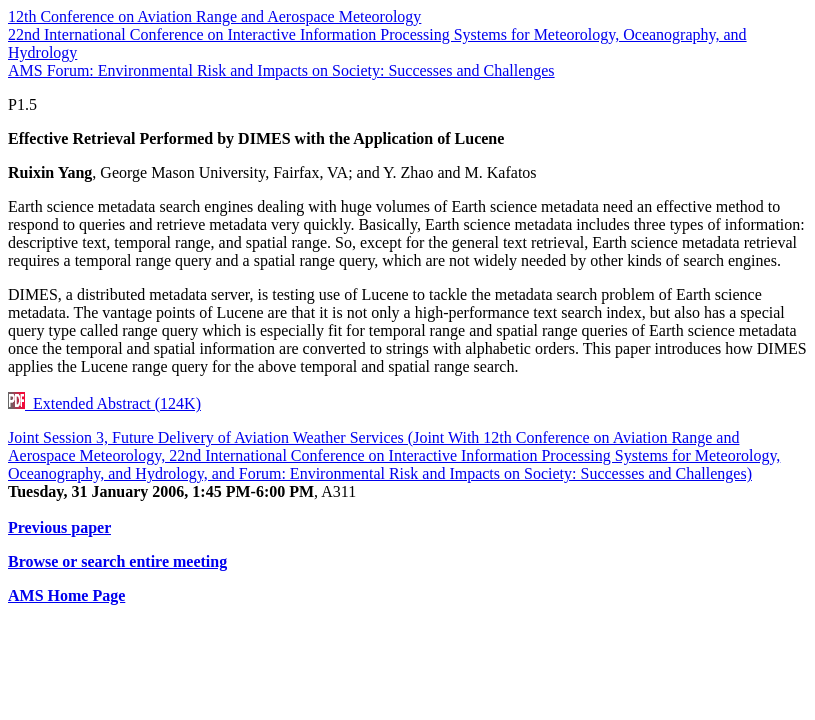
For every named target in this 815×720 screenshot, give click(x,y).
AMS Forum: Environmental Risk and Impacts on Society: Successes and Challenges (281, 70)
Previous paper (59, 527)
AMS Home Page (66, 595)
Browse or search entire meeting (117, 561)
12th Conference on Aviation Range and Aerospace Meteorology (214, 16)
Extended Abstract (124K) (104, 403)
